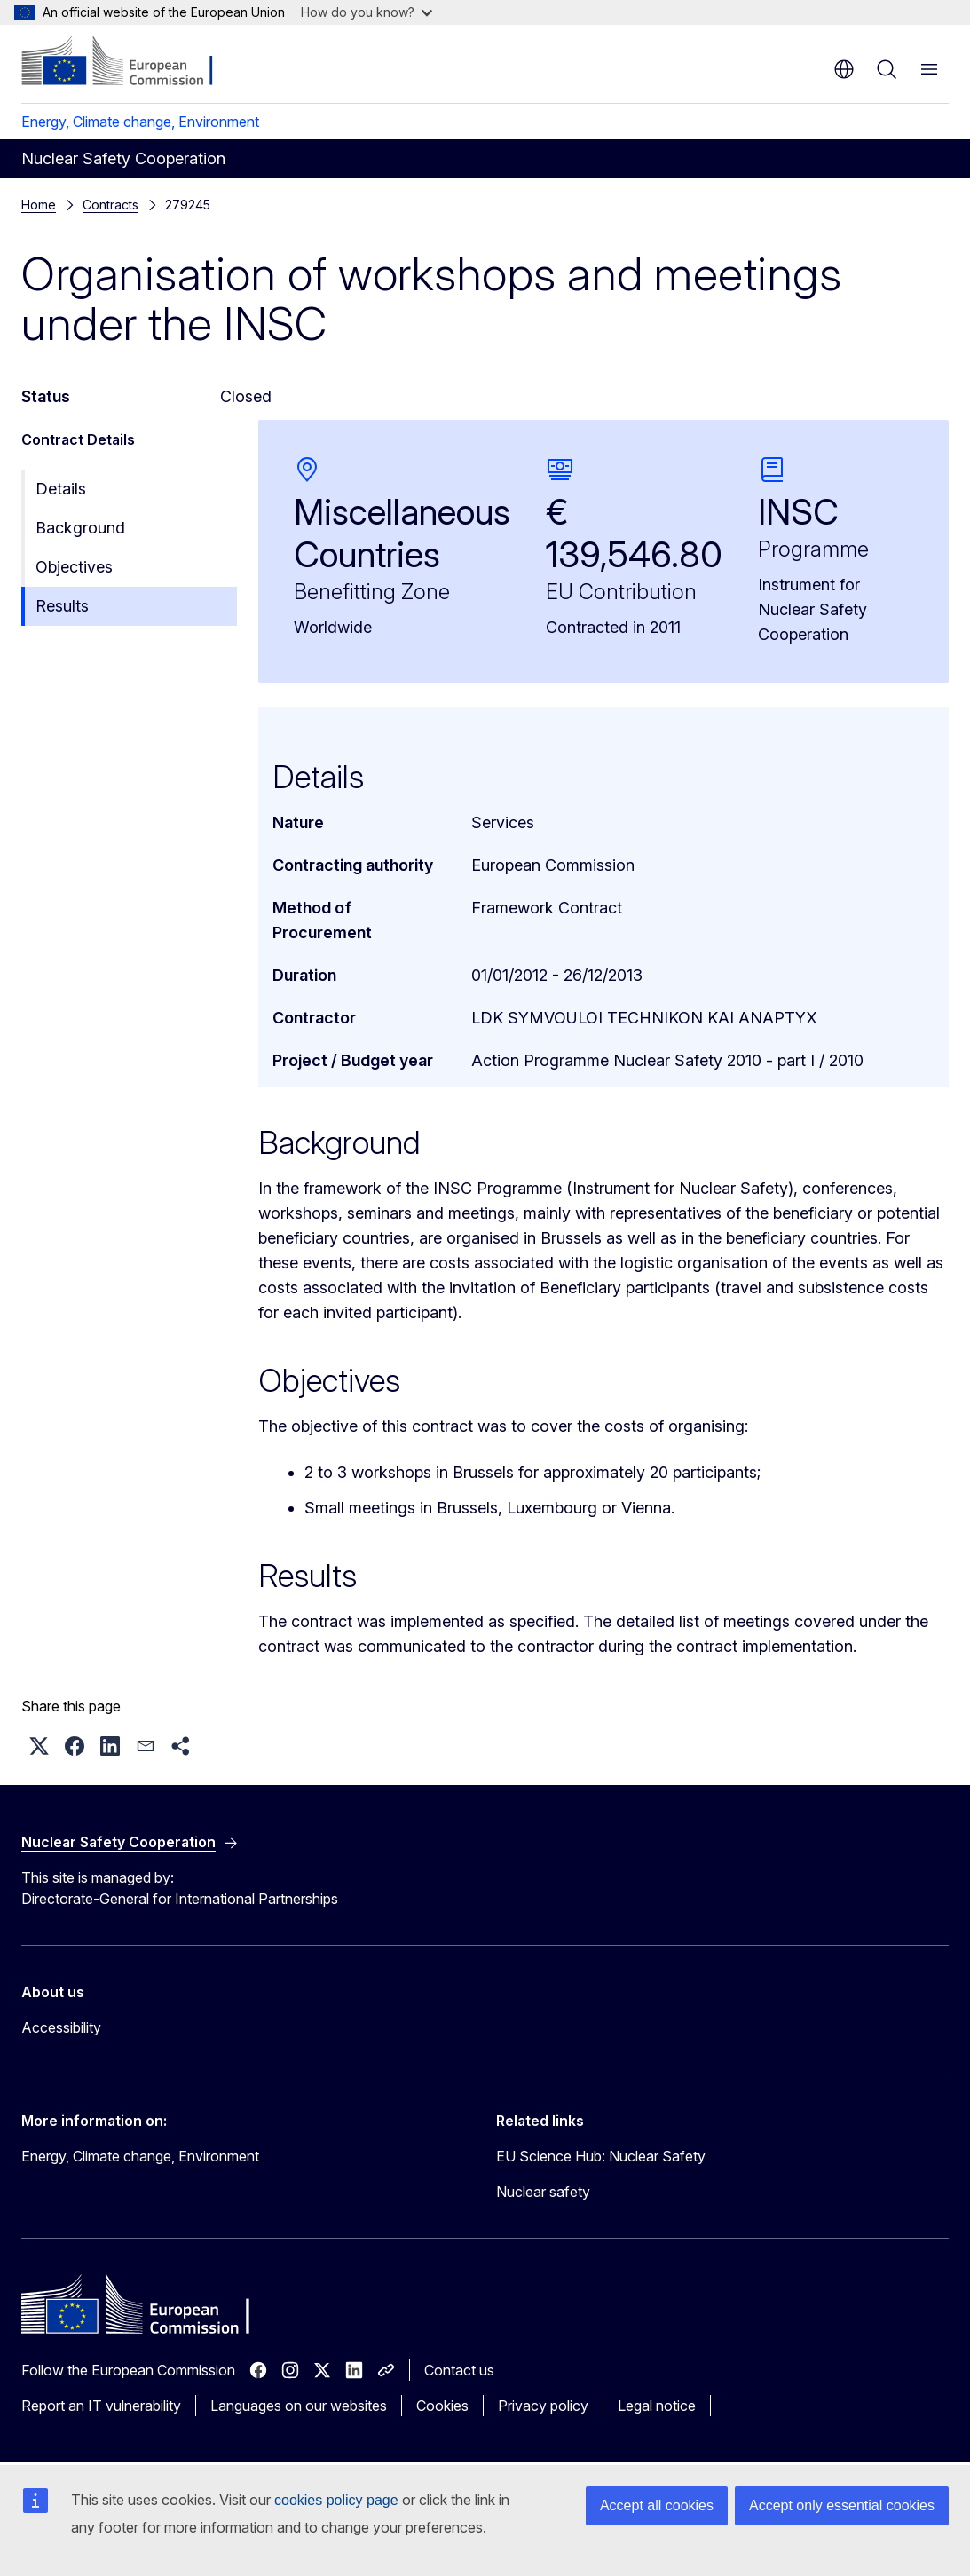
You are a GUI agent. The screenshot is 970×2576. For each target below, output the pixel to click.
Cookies (442, 2405)
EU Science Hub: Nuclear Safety (601, 2156)
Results (62, 606)
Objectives (74, 566)
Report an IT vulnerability (101, 2405)
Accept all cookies (657, 2505)
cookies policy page (336, 2500)
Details (60, 488)
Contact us (459, 2370)
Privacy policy (543, 2405)
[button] (39, 1746)
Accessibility (61, 2027)
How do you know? (366, 12)
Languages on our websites (298, 2405)
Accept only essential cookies (842, 2505)
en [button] (844, 69)
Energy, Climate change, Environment (140, 121)
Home (38, 204)
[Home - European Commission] (129, 62)
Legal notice (657, 2405)
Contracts (110, 204)
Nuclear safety (543, 2192)
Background (80, 527)
